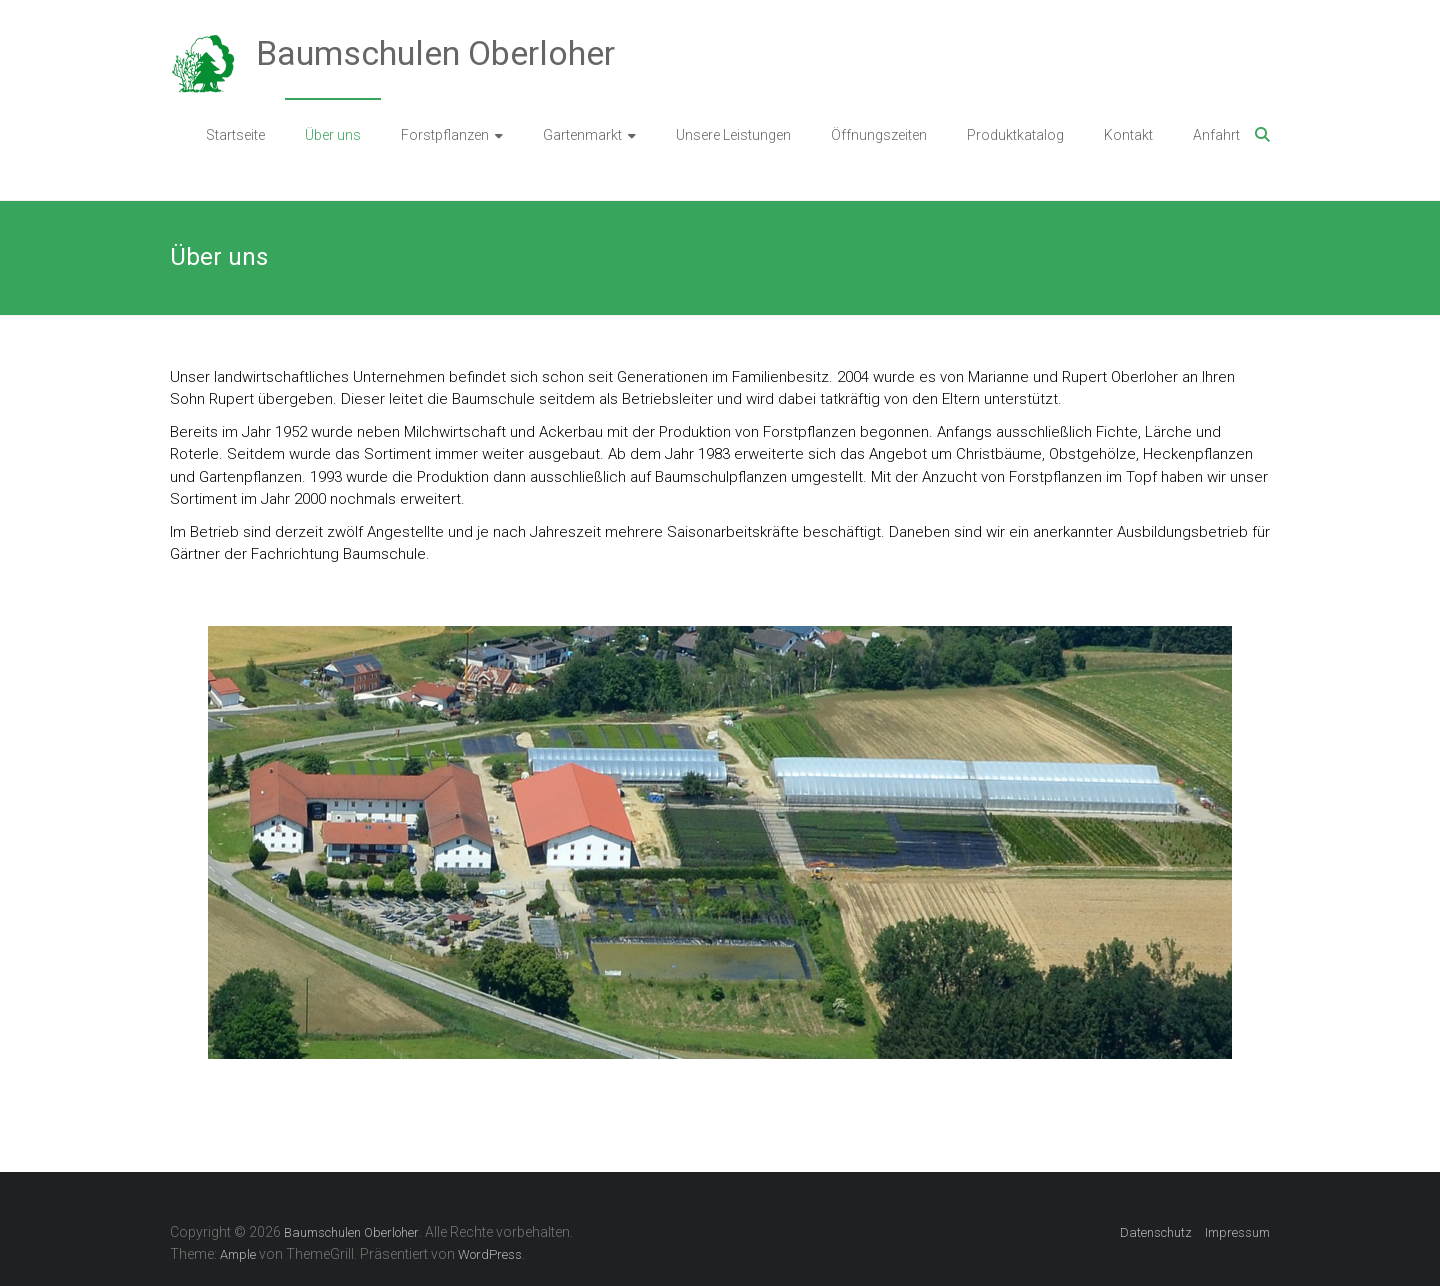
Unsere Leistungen (733, 135)
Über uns (333, 135)
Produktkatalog (1015, 135)
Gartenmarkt (582, 135)
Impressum (1237, 1232)
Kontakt (1128, 135)
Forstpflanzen (445, 135)
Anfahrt (1216, 135)
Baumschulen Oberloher (435, 53)
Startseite (235, 135)
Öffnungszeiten (879, 135)
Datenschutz (1156, 1232)
